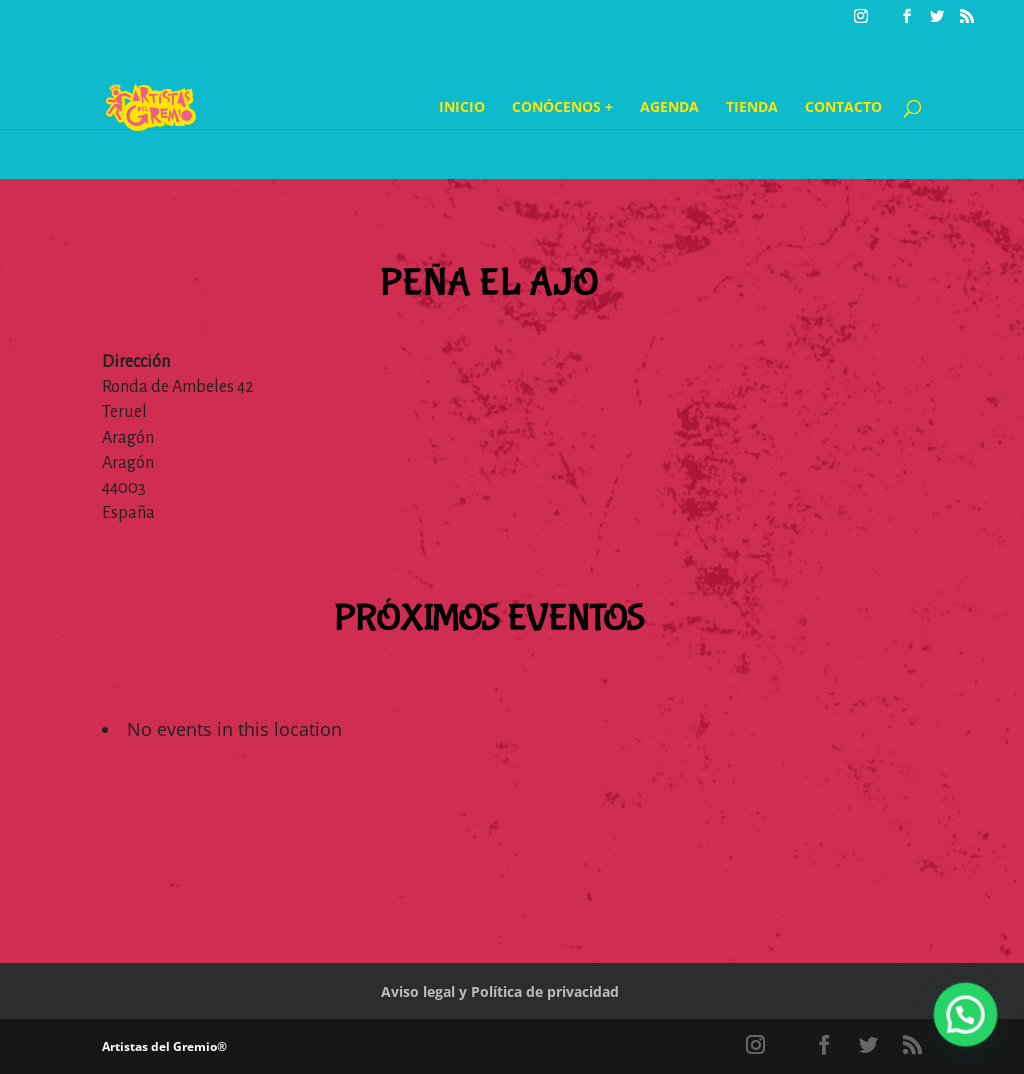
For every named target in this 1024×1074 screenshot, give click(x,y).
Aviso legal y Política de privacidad (500, 991)
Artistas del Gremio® (164, 1046)
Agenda (669, 108)
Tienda (752, 108)
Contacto (843, 108)
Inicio (462, 108)
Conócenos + (562, 108)
